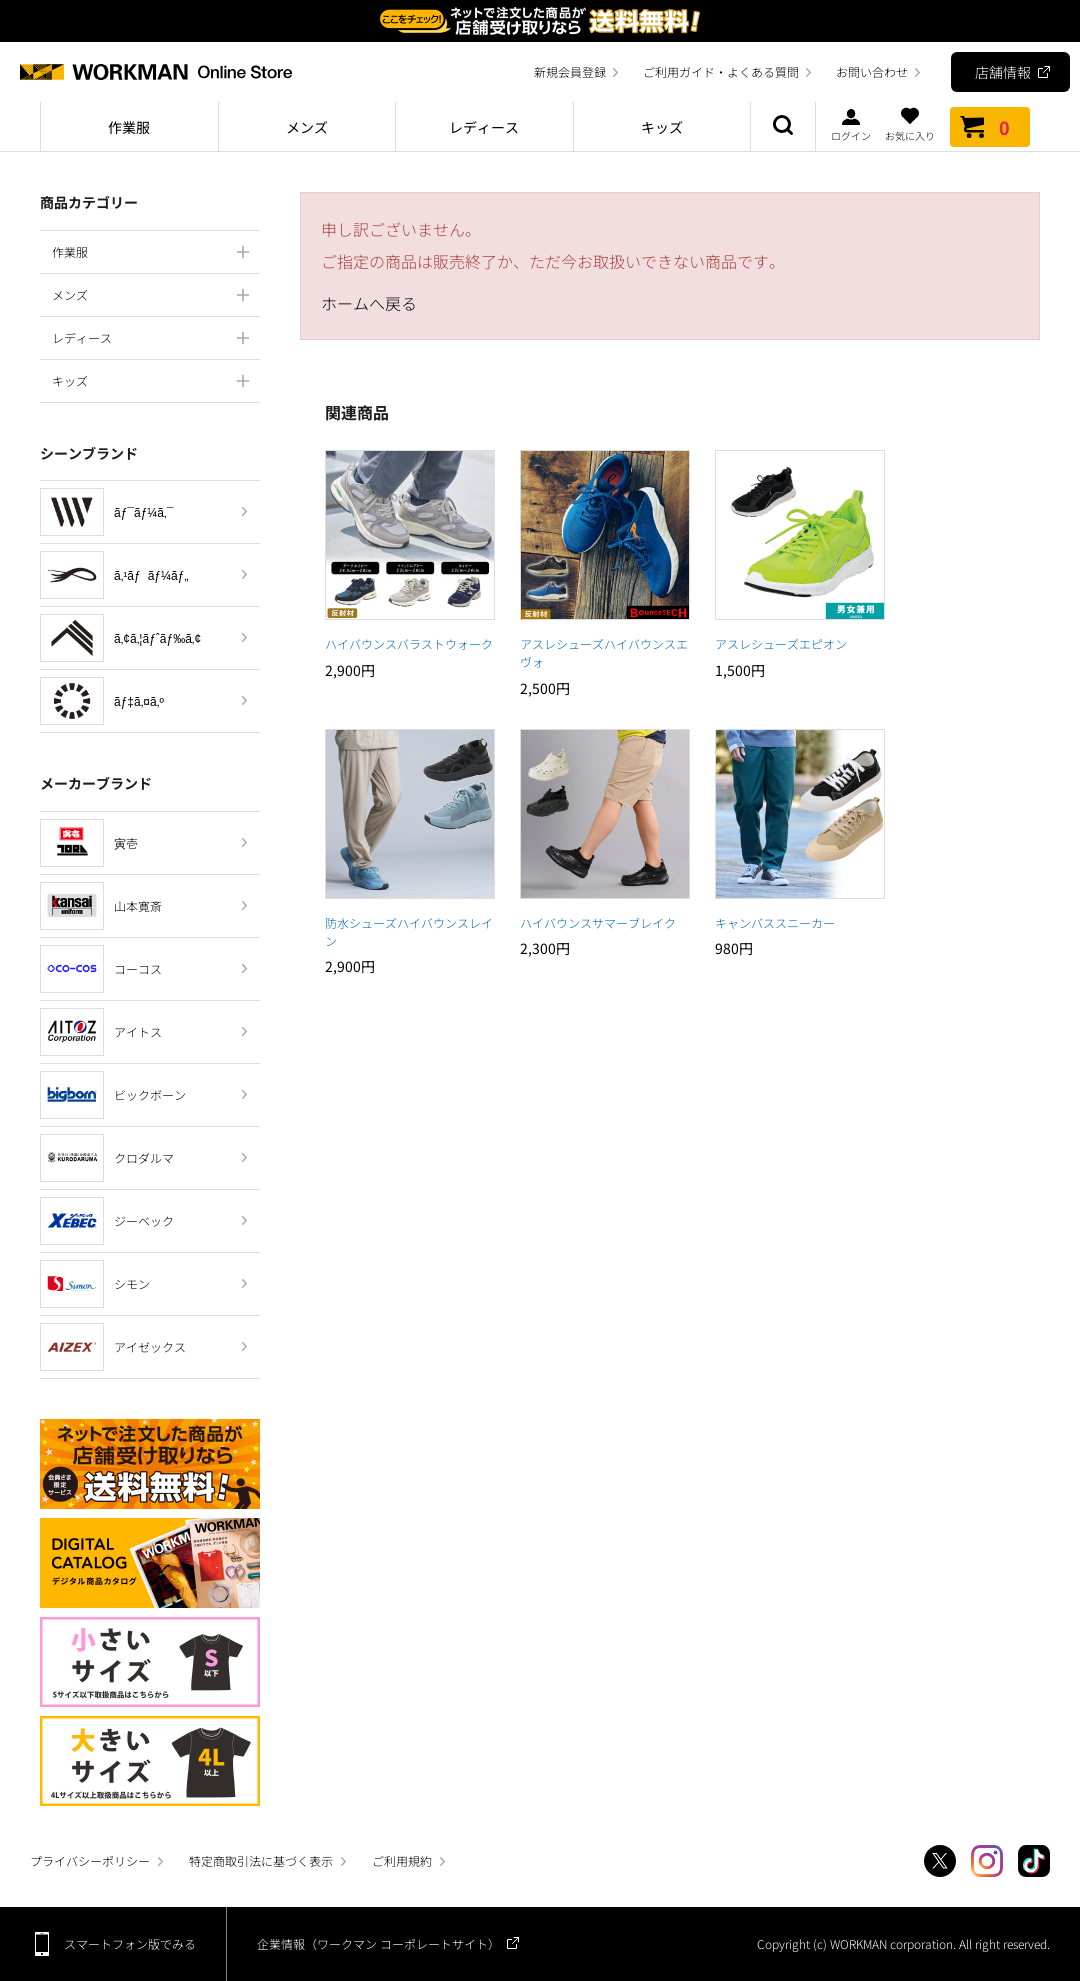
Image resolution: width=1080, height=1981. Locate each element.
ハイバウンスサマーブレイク (598, 922)
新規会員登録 (570, 71)
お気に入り (910, 124)
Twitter (940, 1861)
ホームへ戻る (369, 303)
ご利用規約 (402, 1860)
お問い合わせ (872, 71)
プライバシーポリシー (90, 1860)
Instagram (987, 1861)
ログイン (851, 124)
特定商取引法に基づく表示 (261, 1860)
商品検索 (783, 127)
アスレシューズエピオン (781, 643)
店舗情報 (1003, 72)
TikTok (1034, 1861)
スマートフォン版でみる (130, 1943)
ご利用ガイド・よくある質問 (721, 71)
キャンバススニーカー (775, 922)
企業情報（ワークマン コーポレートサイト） (378, 1943)
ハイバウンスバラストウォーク (409, 643)
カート (990, 127)
